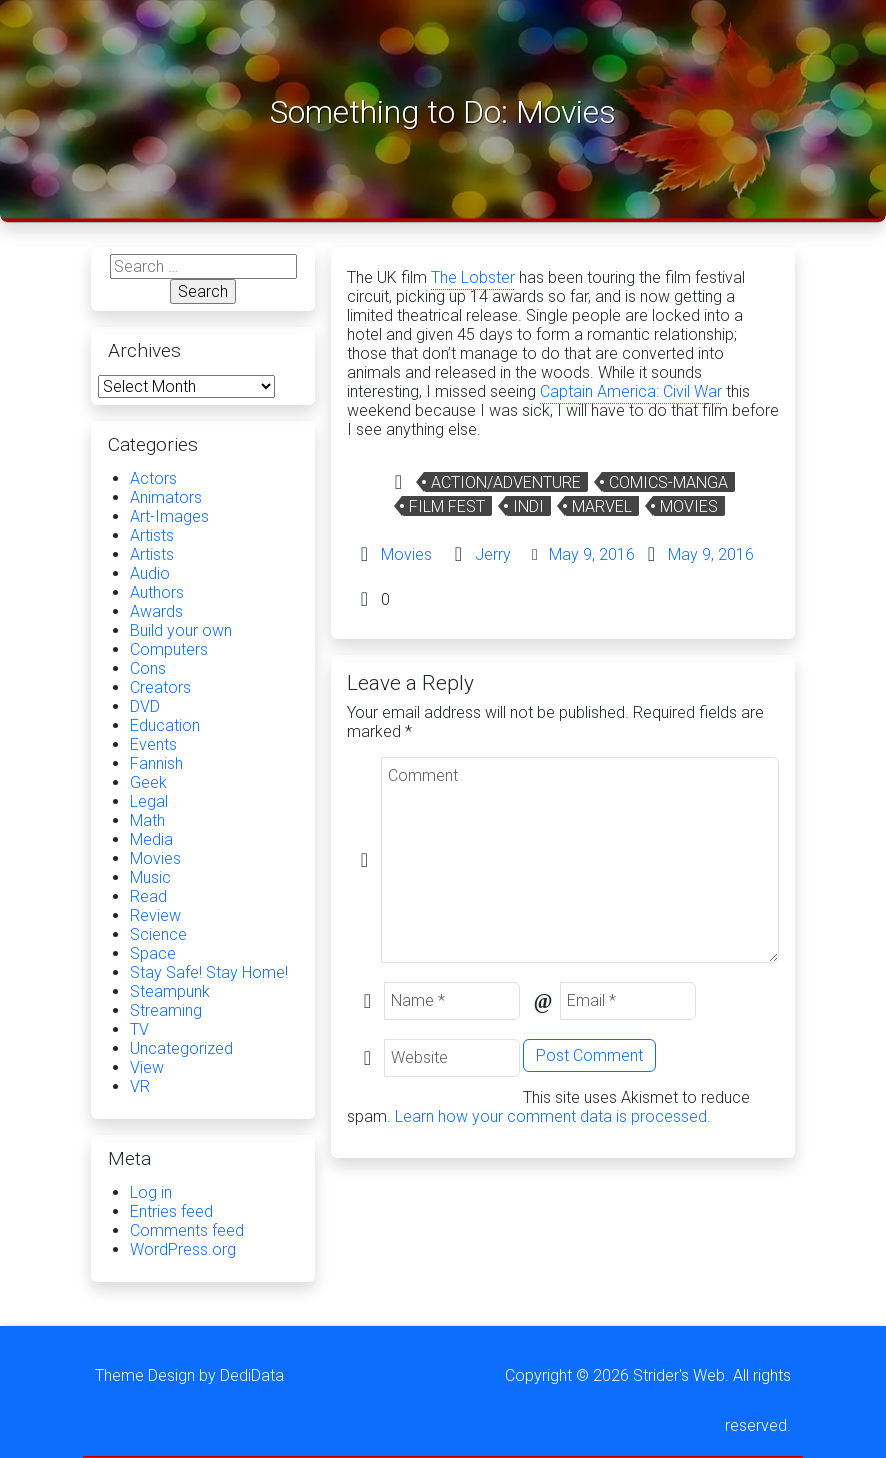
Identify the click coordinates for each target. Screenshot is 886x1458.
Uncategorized (181, 1048)
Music (150, 877)
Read (148, 896)
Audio (150, 573)
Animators (166, 497)
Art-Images (169, 516)
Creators (160, 687)
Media (151, 839)
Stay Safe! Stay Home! (209, 972)
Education (165, 725)
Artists (152, 535)
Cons (148, 668)
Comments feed (187, 1230)
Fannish (156, 763)
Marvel (602, 506)
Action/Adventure (506, 482)
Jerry (493, 554)
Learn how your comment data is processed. (553, 1116)
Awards (156, 611)
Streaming (166, 1010)
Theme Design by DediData (189, 1375)
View (147, 1067)
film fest (447, 506)
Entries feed (171, 1211)
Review (155, 915)
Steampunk (170, 991)
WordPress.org (183, 1249)
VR (140, 1086)
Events (153, 744)
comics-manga (668, 482)
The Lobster (473, 277)
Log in (151, 1192)
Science (158, 934)
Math (147, 820)
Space (153, 953)
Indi (528, 506)
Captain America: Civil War (631, 391)
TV (139, 1029)
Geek (148, 782)
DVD (145, 706)
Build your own (181, 630)
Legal (149, 801)
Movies (689, 506)
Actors (153, 478)
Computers (169, 649)
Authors (157, 592)
